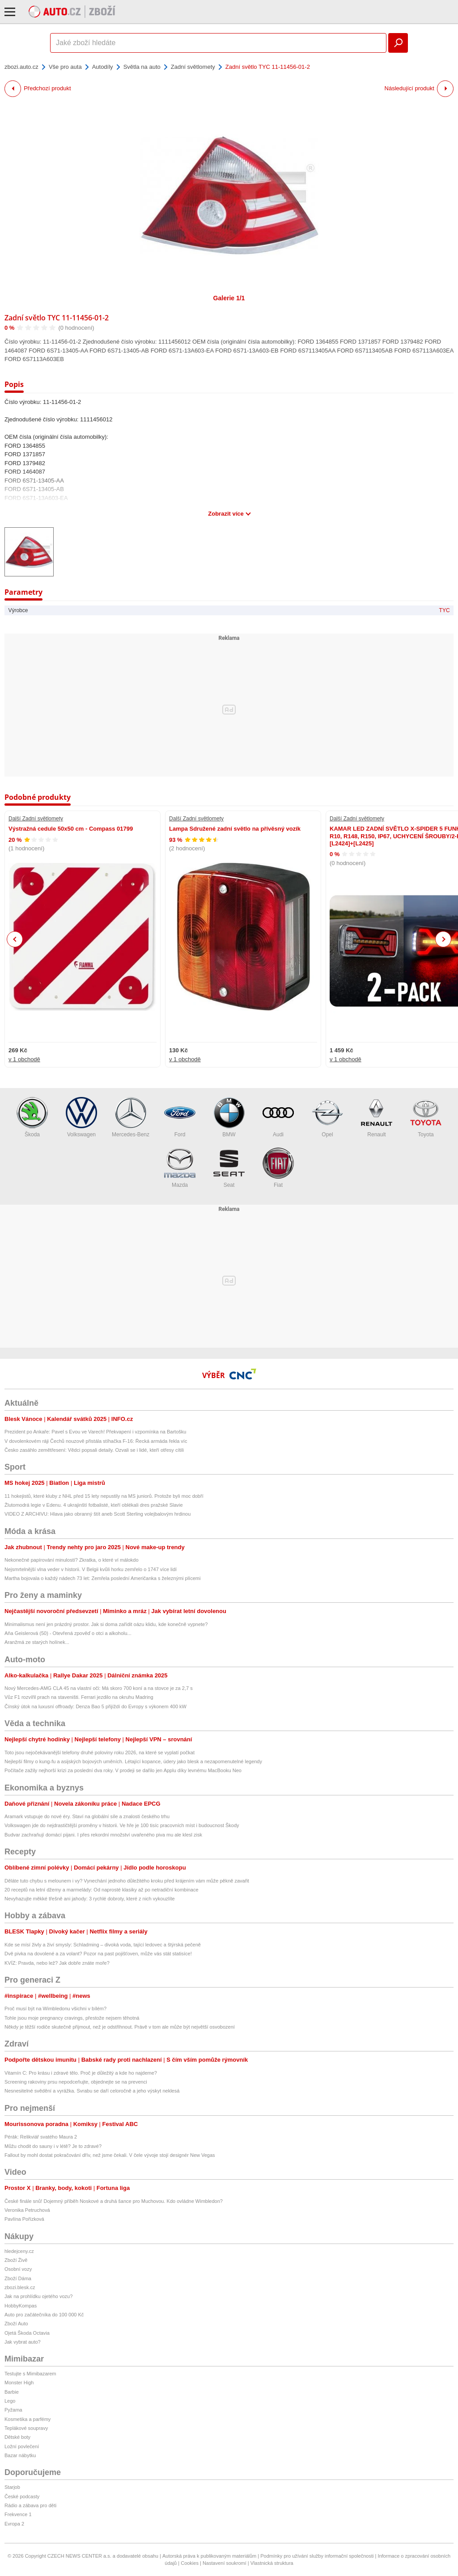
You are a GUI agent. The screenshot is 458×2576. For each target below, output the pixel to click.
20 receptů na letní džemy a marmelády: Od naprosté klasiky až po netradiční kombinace (101, 1889)
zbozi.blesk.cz (19, 2287)
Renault (376, 1117)
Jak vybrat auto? (22, 2342)
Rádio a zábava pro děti (30, 2505)
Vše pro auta (65, 66)
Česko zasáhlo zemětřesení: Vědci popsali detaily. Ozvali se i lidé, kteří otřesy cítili (94, 1450)
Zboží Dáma (17, 2278)
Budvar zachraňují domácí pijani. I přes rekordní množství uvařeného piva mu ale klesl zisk (103, 1834)
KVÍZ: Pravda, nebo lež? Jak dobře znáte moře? (57, 1963)
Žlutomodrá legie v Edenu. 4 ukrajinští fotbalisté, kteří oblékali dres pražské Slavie (93, 1505)
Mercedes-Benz (130, 1117)
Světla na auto (142, 66)
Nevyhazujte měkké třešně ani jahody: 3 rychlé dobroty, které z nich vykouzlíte (89, 1898)
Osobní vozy (18, 2269)
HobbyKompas (20, 2305)
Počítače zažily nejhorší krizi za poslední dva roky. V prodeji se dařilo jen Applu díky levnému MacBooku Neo (123, 1770)
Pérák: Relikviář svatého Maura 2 (40, 2136)
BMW (229, 1117)
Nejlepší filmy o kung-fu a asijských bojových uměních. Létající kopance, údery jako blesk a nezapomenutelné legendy (133, 1761)
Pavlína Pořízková (24, 2219)
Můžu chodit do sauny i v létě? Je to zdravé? (53, 2146)
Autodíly (102, 66)
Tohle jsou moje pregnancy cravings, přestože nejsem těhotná (71, 2018)
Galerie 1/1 (229, 298)
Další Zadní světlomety (35, 818)
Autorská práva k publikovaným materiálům (209, 2556)
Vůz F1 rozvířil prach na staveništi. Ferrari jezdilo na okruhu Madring (78, 1697)
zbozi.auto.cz (21, 66)
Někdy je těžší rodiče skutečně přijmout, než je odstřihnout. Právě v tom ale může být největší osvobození (119, 2027)
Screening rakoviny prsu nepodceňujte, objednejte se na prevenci (75, 2081)
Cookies (190, 2563)
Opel (327, 1117)
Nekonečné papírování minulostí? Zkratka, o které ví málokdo (71, 1560)
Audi (278, 1117)
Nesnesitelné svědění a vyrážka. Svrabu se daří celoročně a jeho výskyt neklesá (91, 2090)
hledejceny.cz (19, 2251)
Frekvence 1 (18, 2514)
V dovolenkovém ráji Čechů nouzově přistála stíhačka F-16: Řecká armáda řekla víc (95, 1441)
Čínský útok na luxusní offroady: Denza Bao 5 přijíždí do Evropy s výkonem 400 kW (95, 1706)
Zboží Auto (16, 2323)
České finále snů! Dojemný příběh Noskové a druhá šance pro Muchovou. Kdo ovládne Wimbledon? (113, 2201)
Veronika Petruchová (27, 2210)
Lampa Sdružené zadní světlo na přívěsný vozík (235, 828)
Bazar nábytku (20, 2455)
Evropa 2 (14, 2523)
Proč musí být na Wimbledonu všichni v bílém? (55, 2008)
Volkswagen (81, 1117)
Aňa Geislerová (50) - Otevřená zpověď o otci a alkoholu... (67, 1633)
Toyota (425, 1117)
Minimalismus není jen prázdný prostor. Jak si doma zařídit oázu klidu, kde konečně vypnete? (106, 1624)
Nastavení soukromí (224, 2563)
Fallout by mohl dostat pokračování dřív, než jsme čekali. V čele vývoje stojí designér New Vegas (109, 2155)
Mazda (179, 1167)
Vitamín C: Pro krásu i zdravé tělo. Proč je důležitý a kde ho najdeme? (80, 2073)
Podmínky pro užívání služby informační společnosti (316, 2556)
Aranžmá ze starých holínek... (36, 1642)
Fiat (278, 1167)
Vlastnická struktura (271, 2563)
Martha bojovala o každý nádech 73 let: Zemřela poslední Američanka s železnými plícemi (102, 1578)
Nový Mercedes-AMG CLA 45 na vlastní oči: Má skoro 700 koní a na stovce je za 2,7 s (98, 1688)
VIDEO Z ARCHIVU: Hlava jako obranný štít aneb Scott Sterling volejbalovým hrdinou (97, 1514)
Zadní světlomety (193, 66)
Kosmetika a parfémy (27, 2419)
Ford (179, 1117)
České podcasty (21, 2496)
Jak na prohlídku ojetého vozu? (38, 2296)
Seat (229, 1167)
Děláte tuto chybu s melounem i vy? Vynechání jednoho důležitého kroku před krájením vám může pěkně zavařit (126, 1880)
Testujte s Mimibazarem (30, 2373)
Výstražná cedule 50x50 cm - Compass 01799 (70, 828)
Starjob (12, 2487)
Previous (15, 939)
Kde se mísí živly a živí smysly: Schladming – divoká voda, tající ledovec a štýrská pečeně (102, 1944)
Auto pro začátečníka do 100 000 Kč (44, 2314)
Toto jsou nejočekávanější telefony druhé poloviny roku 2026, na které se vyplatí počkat (99, 1752)
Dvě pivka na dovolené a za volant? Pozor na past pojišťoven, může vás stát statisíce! (98, 1953)
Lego (9, 2401)
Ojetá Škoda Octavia (27, 2333)
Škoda (32, 1117)
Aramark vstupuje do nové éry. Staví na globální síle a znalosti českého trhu (87, 1816)
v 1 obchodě (24, 1059)
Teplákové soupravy (26, 2428)
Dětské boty (17, 2437)
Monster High (19, 2382)
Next (443, 939)
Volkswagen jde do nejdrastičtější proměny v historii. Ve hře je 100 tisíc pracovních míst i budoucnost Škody (121, 1825)
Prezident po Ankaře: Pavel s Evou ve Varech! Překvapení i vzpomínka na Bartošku (95, 1431)
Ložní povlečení (21, 2446)
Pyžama (13, 2409)
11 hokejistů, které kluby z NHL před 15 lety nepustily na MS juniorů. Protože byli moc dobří (104, 1496)
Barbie (11, 2392)
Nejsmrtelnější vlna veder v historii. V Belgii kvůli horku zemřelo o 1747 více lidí (90, 1569)
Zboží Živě (15, 2260)
